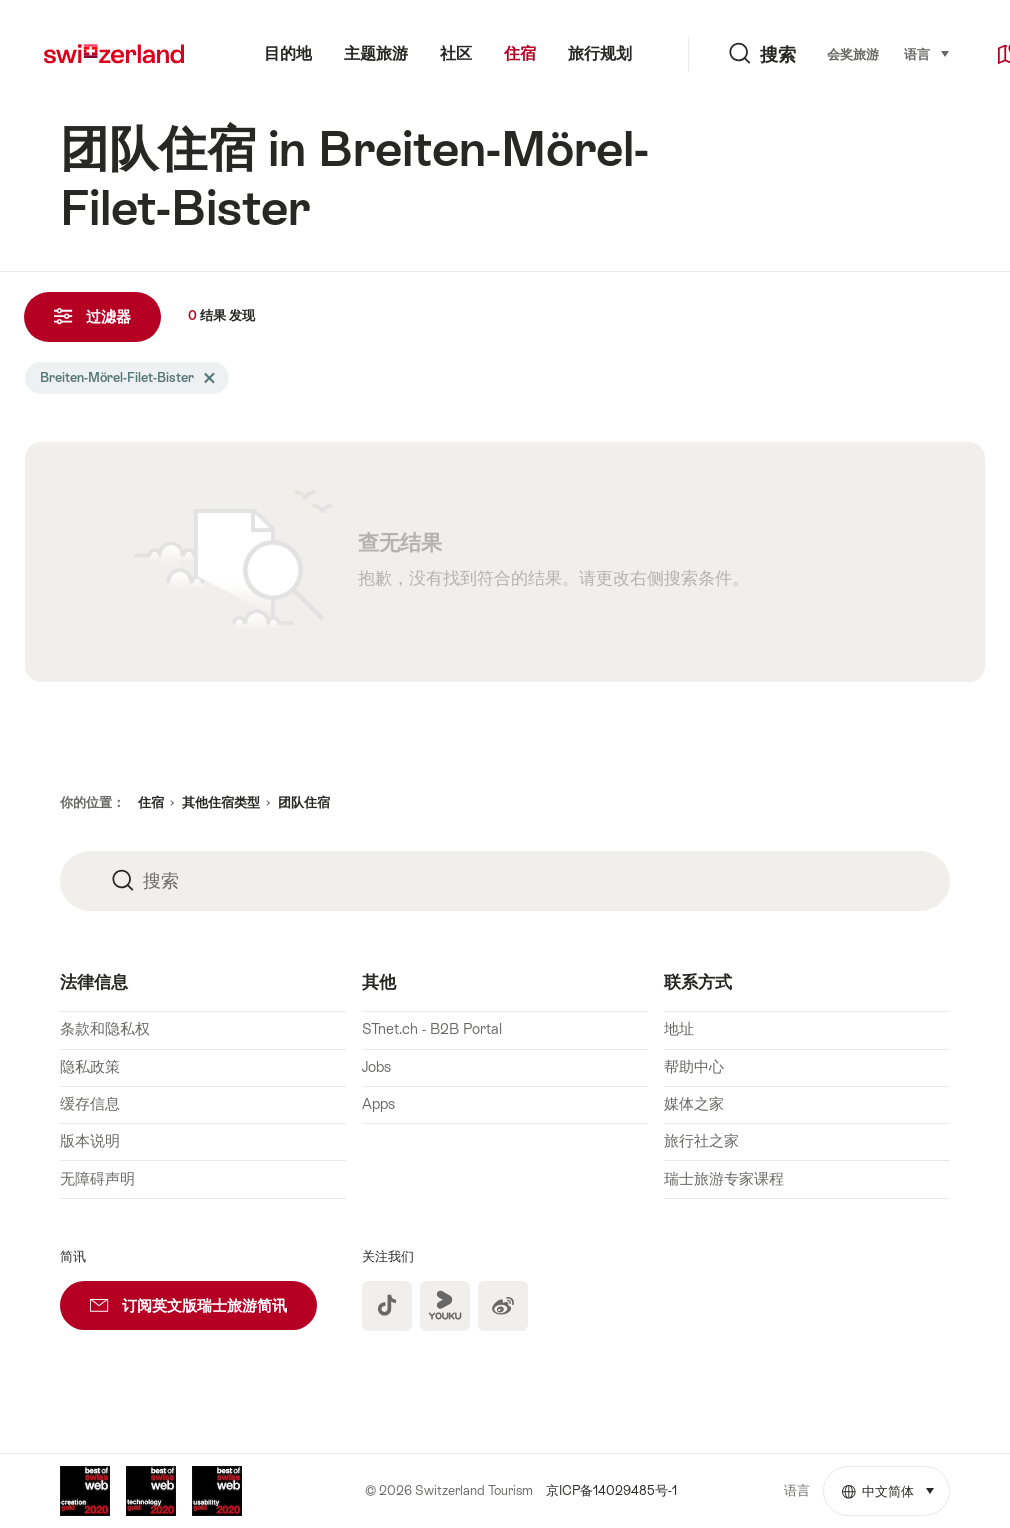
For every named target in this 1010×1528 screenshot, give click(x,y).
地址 (679, 1029)
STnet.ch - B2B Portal (432, 1029)
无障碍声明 (97, 1179)
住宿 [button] (151, 802)
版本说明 (90, 1141)
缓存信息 (90, 1104)
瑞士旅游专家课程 (724, 1179)
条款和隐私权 (105, 1029)
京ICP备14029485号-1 (611, 1490)
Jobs (376, 1067)
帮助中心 (694, 1067)
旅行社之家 (701, 1141)
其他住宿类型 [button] (221, 802)
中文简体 (896, 1483)
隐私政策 (90, 1067)
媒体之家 (694, 1104)
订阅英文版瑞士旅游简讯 (203, 1297)
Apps (378, 1104)
